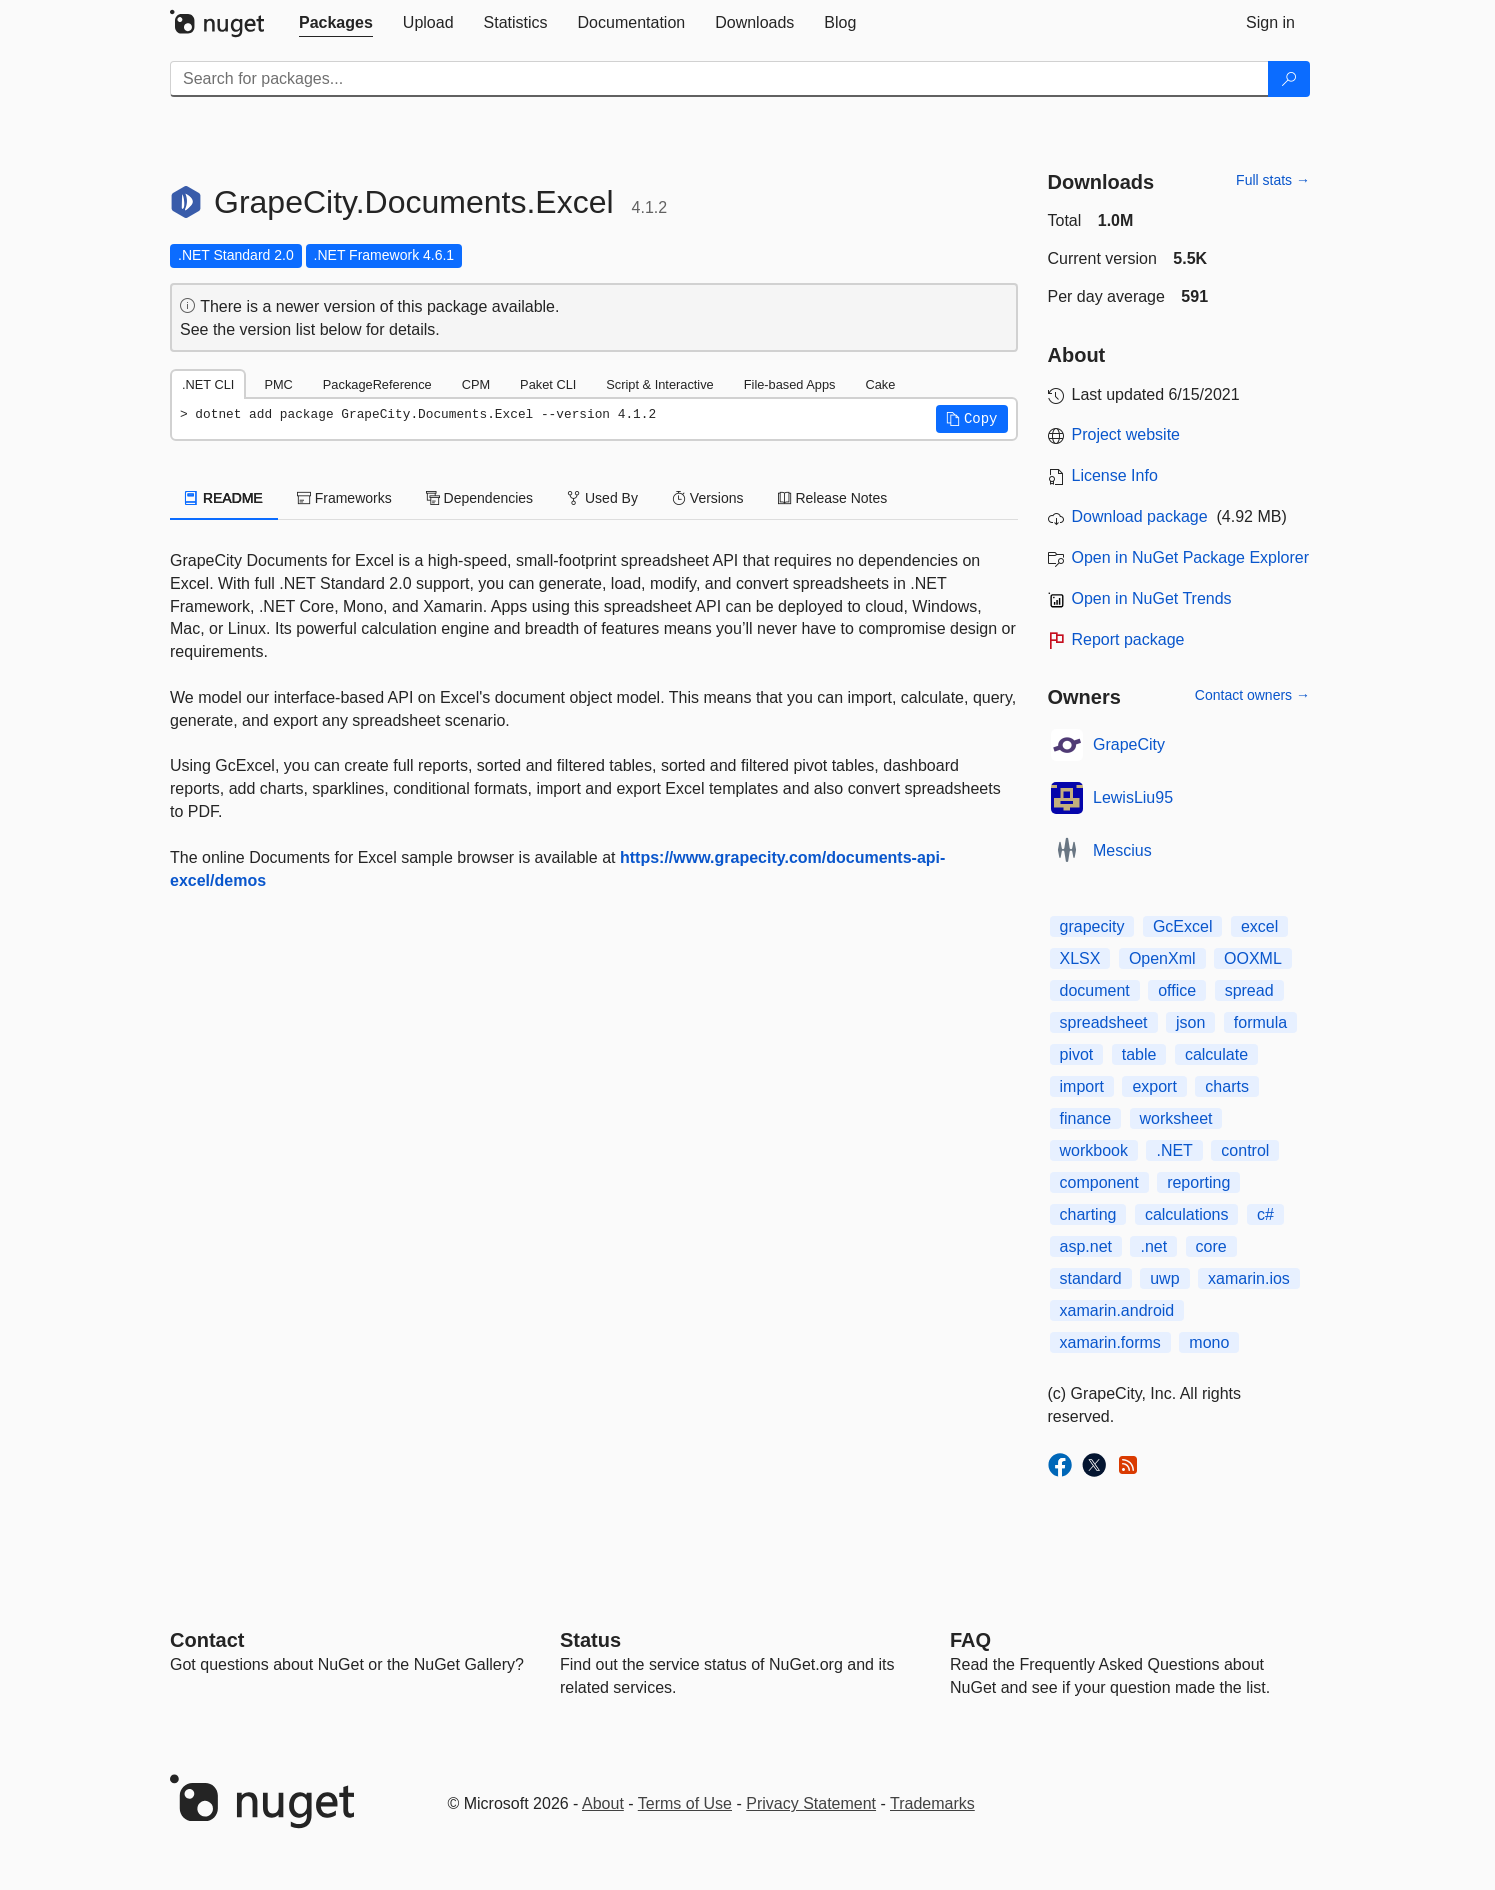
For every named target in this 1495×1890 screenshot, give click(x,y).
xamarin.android (1117, 1310)
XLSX (1080, 958)
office (1177, 990)
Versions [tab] (708, 498)
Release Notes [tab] (833, 498)
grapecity (1092, 926)
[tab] (336, 23)
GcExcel (1183, 926)
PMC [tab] (278, 384)
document (1095, 990)
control (1245, 1150)
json (1190, 1022)
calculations (1187, 1214)
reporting (1198, 1182)
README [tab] (224, 498)
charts (1227, 1086)
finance (1086, 1118)
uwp (1164, 1278)
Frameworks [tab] (344, 498)
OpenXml (1162, 958)
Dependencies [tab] (479, 498)
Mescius (1122, 850)
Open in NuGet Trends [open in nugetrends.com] (1152, 598)
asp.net (1086, 1246)
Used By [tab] (602, 498)
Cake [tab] (880, 384)
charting (1088, 1214)
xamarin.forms (1110, 1342)
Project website (1126, 434)
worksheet (1176, 1118)
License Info (1115, 475)
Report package (1128, 639)
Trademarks (932, 1803)
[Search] (1289, 79)
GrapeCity (1129, 744)
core (1211, 1246)
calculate (1216, 1054)
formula (1260, 1022)
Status (590, 1640)
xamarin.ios (1249, 1278)
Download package (1140, 516)
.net (1153, 1246)
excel (1259, 926)
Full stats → (1273, 180)
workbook (1094, 1150)
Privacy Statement (811, 1803)
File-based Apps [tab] (790, 384)
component (1099, 1182)
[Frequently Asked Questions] (970, 1640)
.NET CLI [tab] (208, 384)
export (1154, 1086)
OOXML (1253, 958)
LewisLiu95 (1133, 797)
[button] (972, 419)
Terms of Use (685, 1803)
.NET (1174, 1150)
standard (1091, 1278)
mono (1209, 1342)
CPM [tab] (476, 384)
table (1139, 1054)
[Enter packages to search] (719, 79)
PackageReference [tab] (377, 384)
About (603, 1803)
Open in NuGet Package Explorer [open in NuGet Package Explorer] (1190, 557)
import (1082, 1086)
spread (1249, 990)
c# (1265, 1214)
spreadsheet (1104, 1022)
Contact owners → (1252, 695)
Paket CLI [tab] (548, 384)
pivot (1077, 1054)
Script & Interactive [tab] (659, 384)
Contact (207, 1640)
